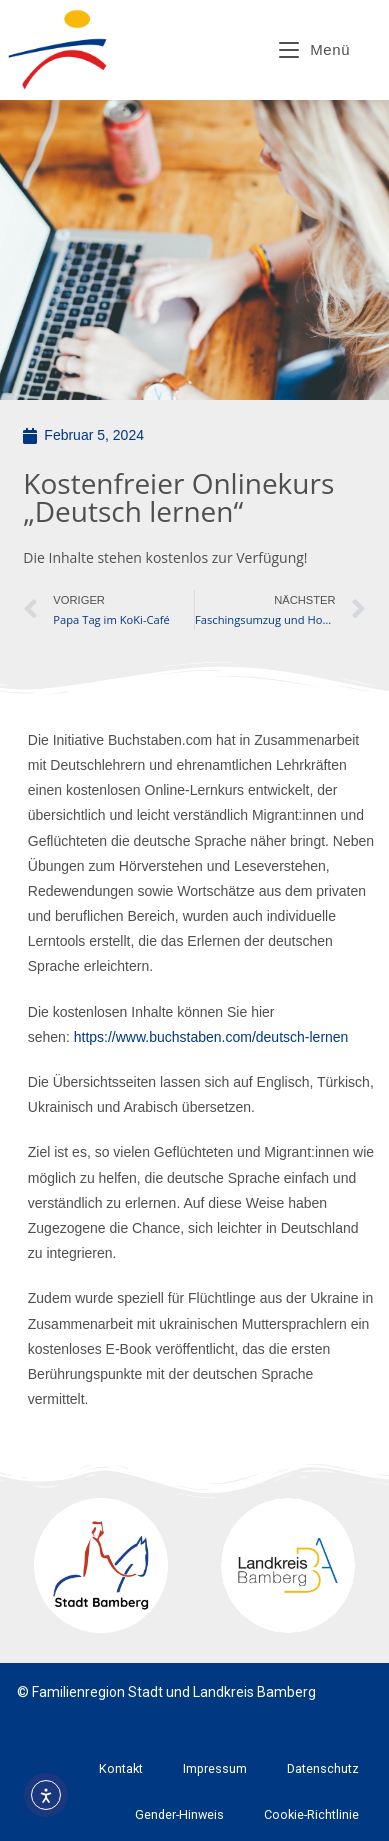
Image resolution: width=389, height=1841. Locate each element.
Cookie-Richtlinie (311, 1814)
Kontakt (121, 1768)
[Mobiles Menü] (314, 49)
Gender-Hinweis (179, 1814)
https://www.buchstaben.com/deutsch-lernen (211, 1037)
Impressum (215, 1768)
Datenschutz (323, 1768)
